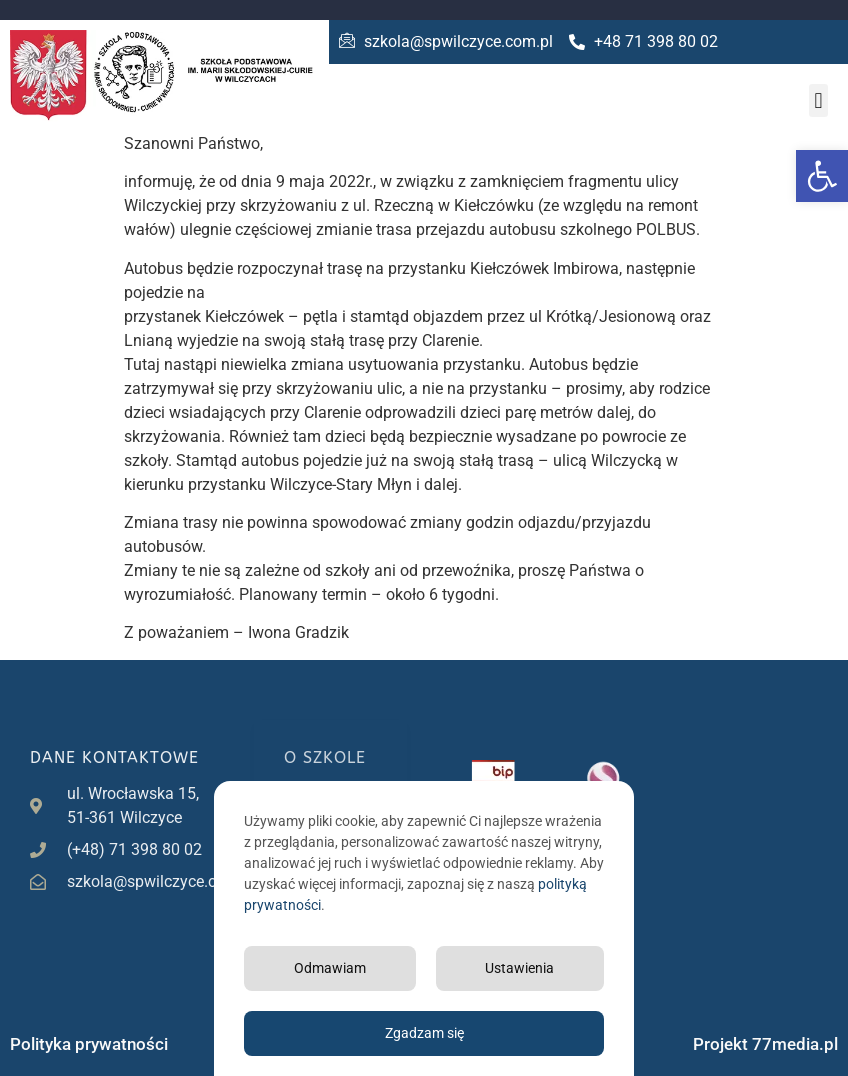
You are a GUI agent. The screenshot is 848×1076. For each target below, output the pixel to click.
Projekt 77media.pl (765, 1044)
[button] (822, 176)
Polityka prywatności (89, 1044)
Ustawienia (519, 968)
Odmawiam (330, 968)
